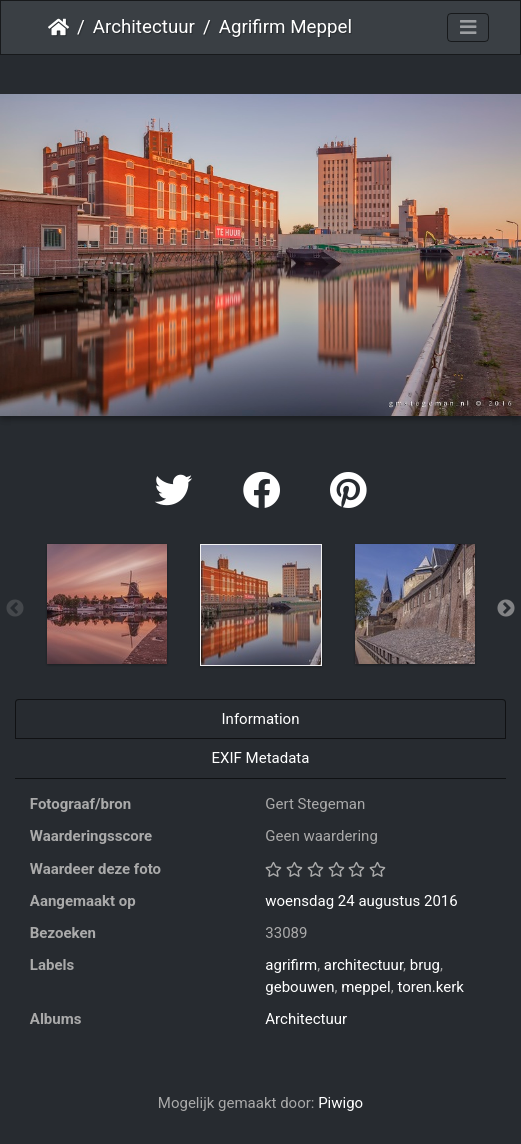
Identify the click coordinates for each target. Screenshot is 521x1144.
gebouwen (299, 987)
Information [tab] (261, 719)
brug (425, 965)
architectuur (363, 965)
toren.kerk (430, 987)
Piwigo (340, 1103)
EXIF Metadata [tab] (261, 758)
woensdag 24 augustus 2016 (361, 901)
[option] (107, 604)
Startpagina (58, 27)
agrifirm (291, 965)
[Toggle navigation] (468, 28)
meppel (366, 987)
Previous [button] (15, 609)
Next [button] (506, 609)
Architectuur (144, 27)
